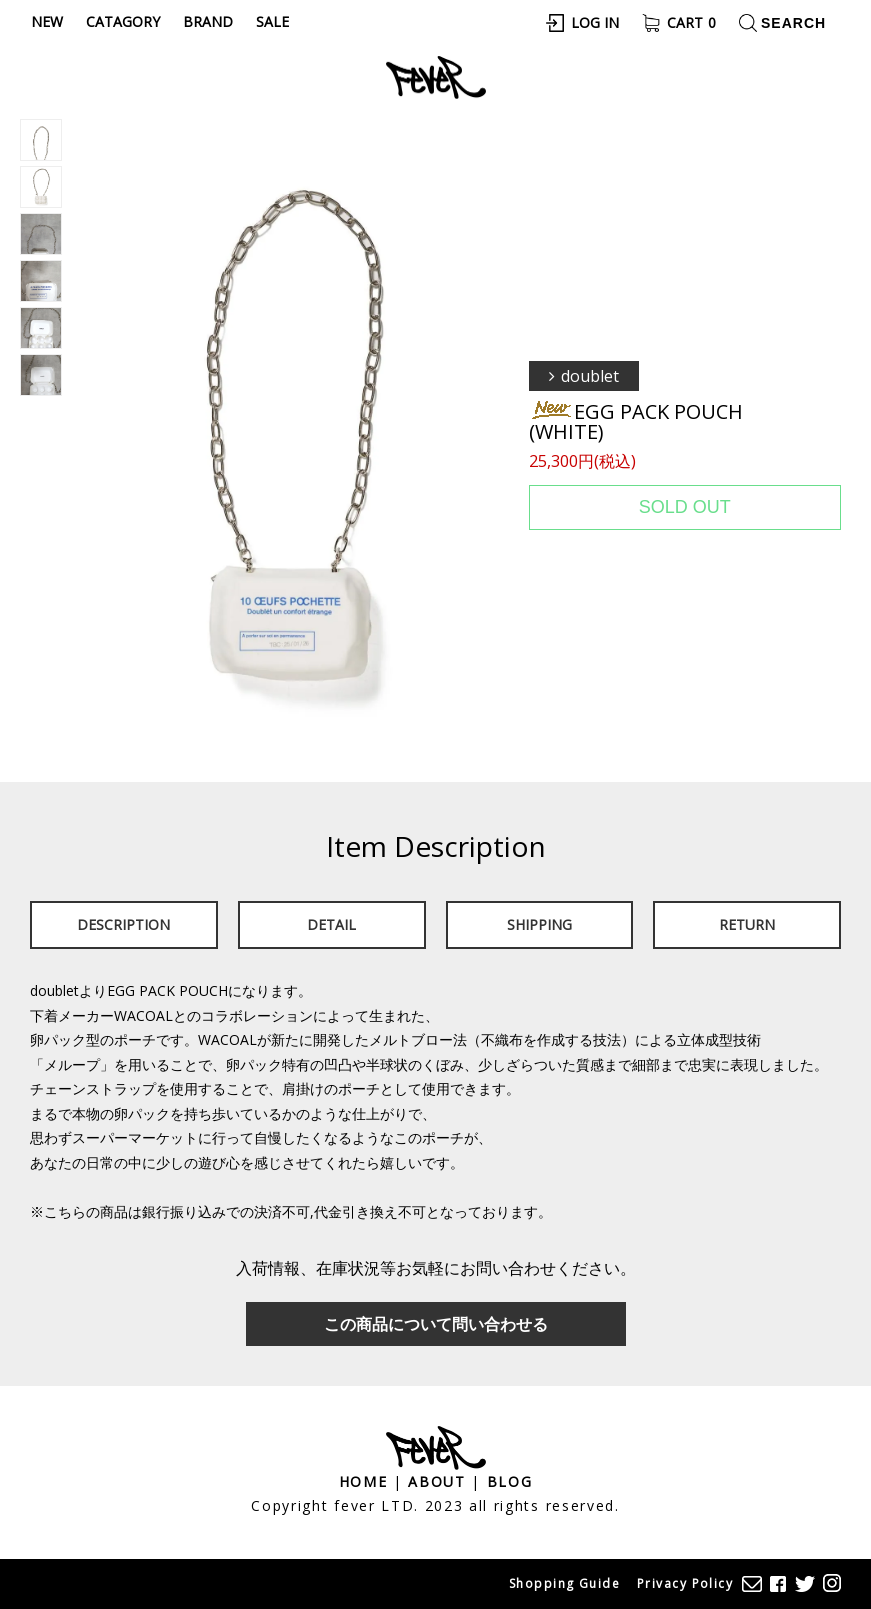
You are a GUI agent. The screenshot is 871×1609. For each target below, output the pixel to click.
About (436, 1481)
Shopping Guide (564, 1583)
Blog (510, 1481)
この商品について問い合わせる (436, 1324)
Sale (272, 21)
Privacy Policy (685, 1583)
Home (363, 1481)
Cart (691, 22)
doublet (590, 376)
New (47, 21)
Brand (208, 21)
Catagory (123, 21)
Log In (595, 22)
